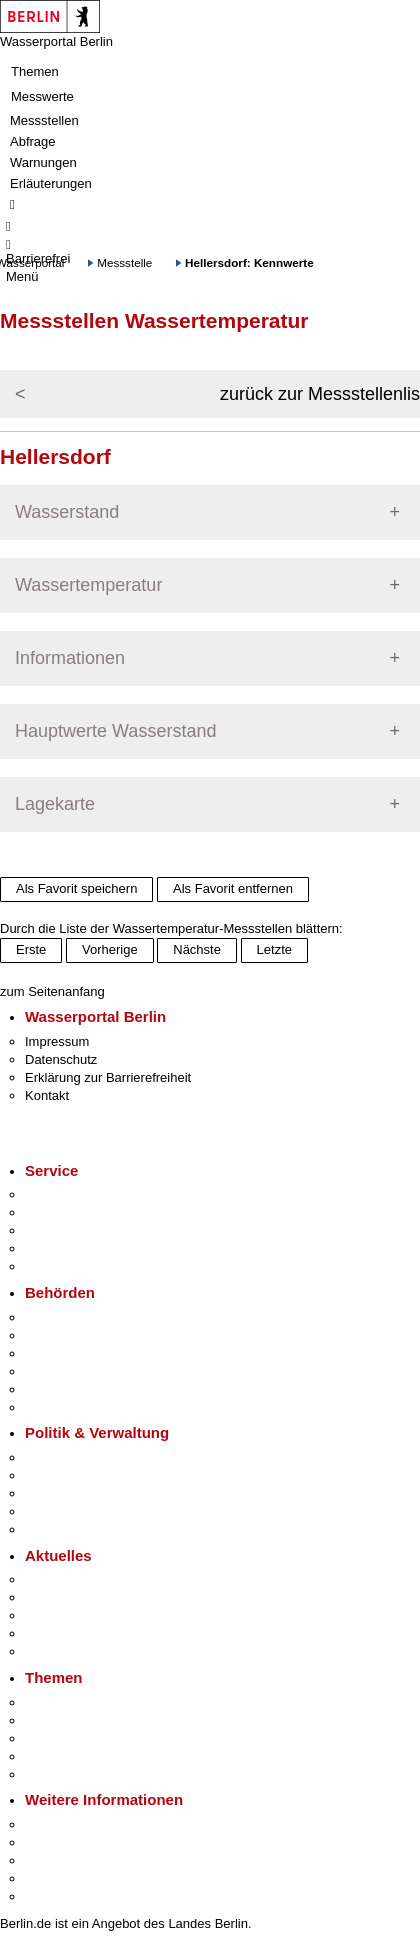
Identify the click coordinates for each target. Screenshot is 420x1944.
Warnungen (43, 162)
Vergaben (53, 1529)
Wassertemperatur (88, 585)
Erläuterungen (51, 183)
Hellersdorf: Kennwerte (249, 262)
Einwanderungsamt (80, 1407)
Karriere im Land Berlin (91, 1475)
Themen (35, 71)
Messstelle (124, 262)
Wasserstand (67, 512)
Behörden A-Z (65, 1317)
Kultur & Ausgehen (79, 1824)
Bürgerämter (61, 1371)
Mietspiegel (58, 1756)
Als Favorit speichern (76, 888)
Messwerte (42, 96)
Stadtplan (52, 1896)
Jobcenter (53, 1389)
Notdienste (56, 1248)
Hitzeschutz (58, 1651)
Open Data (56, 1511)
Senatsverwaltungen (84, 1335)
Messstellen (44, 120)
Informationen (70, 658)
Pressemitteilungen (80, 1579)
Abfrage (33, 141)
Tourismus (54, 1842)
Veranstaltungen (72, 1615)
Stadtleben (56, 1878)
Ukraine (47, 1633)
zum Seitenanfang (52, 991)
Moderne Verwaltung (84, 1738)
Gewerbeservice (72, 1266)
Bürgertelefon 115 (76, 1230)
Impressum (57, 1041)
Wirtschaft (54, 1860)
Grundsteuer (61, 1774)
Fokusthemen (64, 1702)
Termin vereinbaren (80, 1212)
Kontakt (47, 1095)
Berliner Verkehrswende (94, 1720)
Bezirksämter (63, 1353)
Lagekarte (55, 804)
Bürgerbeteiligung (76, 1493)
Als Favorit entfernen (233, 888)
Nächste (197, 949)
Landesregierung (74, 1457)
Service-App (60, 1194)
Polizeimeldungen (76, 1597)
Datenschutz (61, 1059)
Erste (31, 949)
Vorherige (110, 949)
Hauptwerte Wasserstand (115, 731)
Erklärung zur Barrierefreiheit (108, 1077)
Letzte (274, 949)
